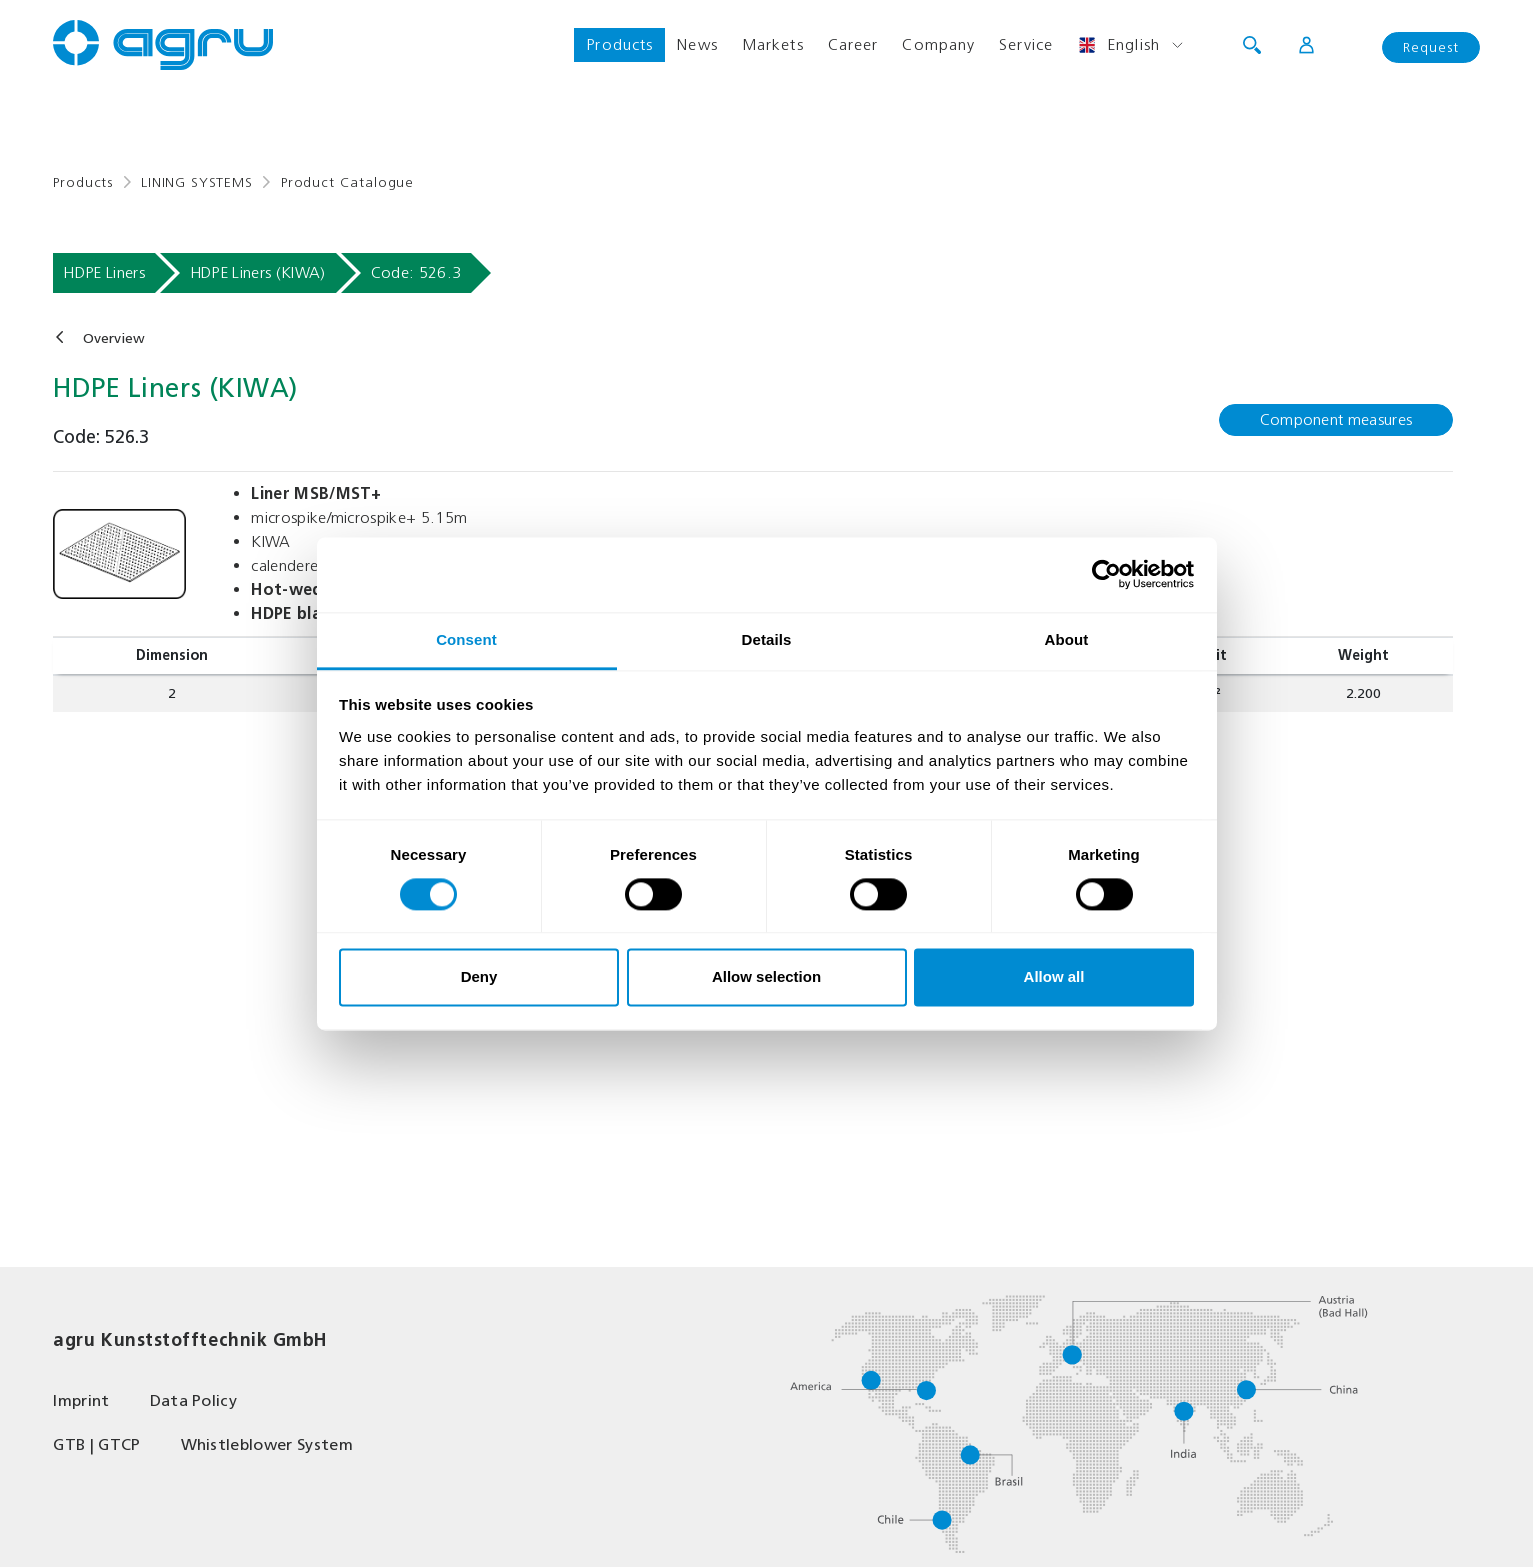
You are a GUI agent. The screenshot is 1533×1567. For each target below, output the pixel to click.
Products (619, 44)
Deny (479, 977)
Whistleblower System (267, 1444)
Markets (773, 44)
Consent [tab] (466, 639)
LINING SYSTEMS (197, 182)
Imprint (81, 1400)
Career (853, 44)
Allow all (1054, 977)
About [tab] (1067, 639)
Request (1431, 47)
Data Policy (194, 1400)
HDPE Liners (104, 272)
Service (1026, 44)
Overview (114, 338)
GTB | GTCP (96, 1444)
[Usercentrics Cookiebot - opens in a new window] (1106, 574)
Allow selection (766, 977)
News (697, 44)
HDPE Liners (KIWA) (258, 272)
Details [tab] (767, 639)
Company (938, 44)
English (1118, 45)
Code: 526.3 (416, 272)
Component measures (1336, 419)
